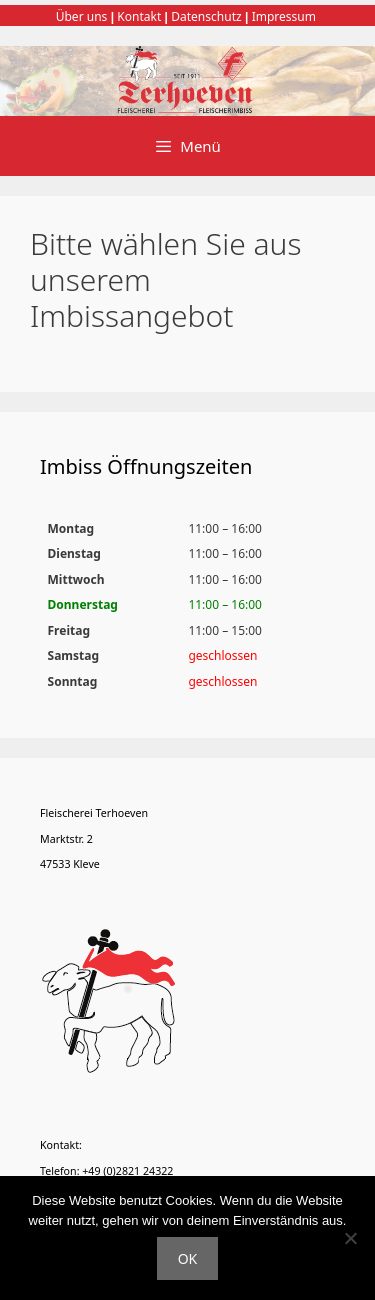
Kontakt (139, 16)
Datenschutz (206, 16)
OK (188, 1258)
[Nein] (350, 1238)
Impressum (284, 16)
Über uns (82, 16)
